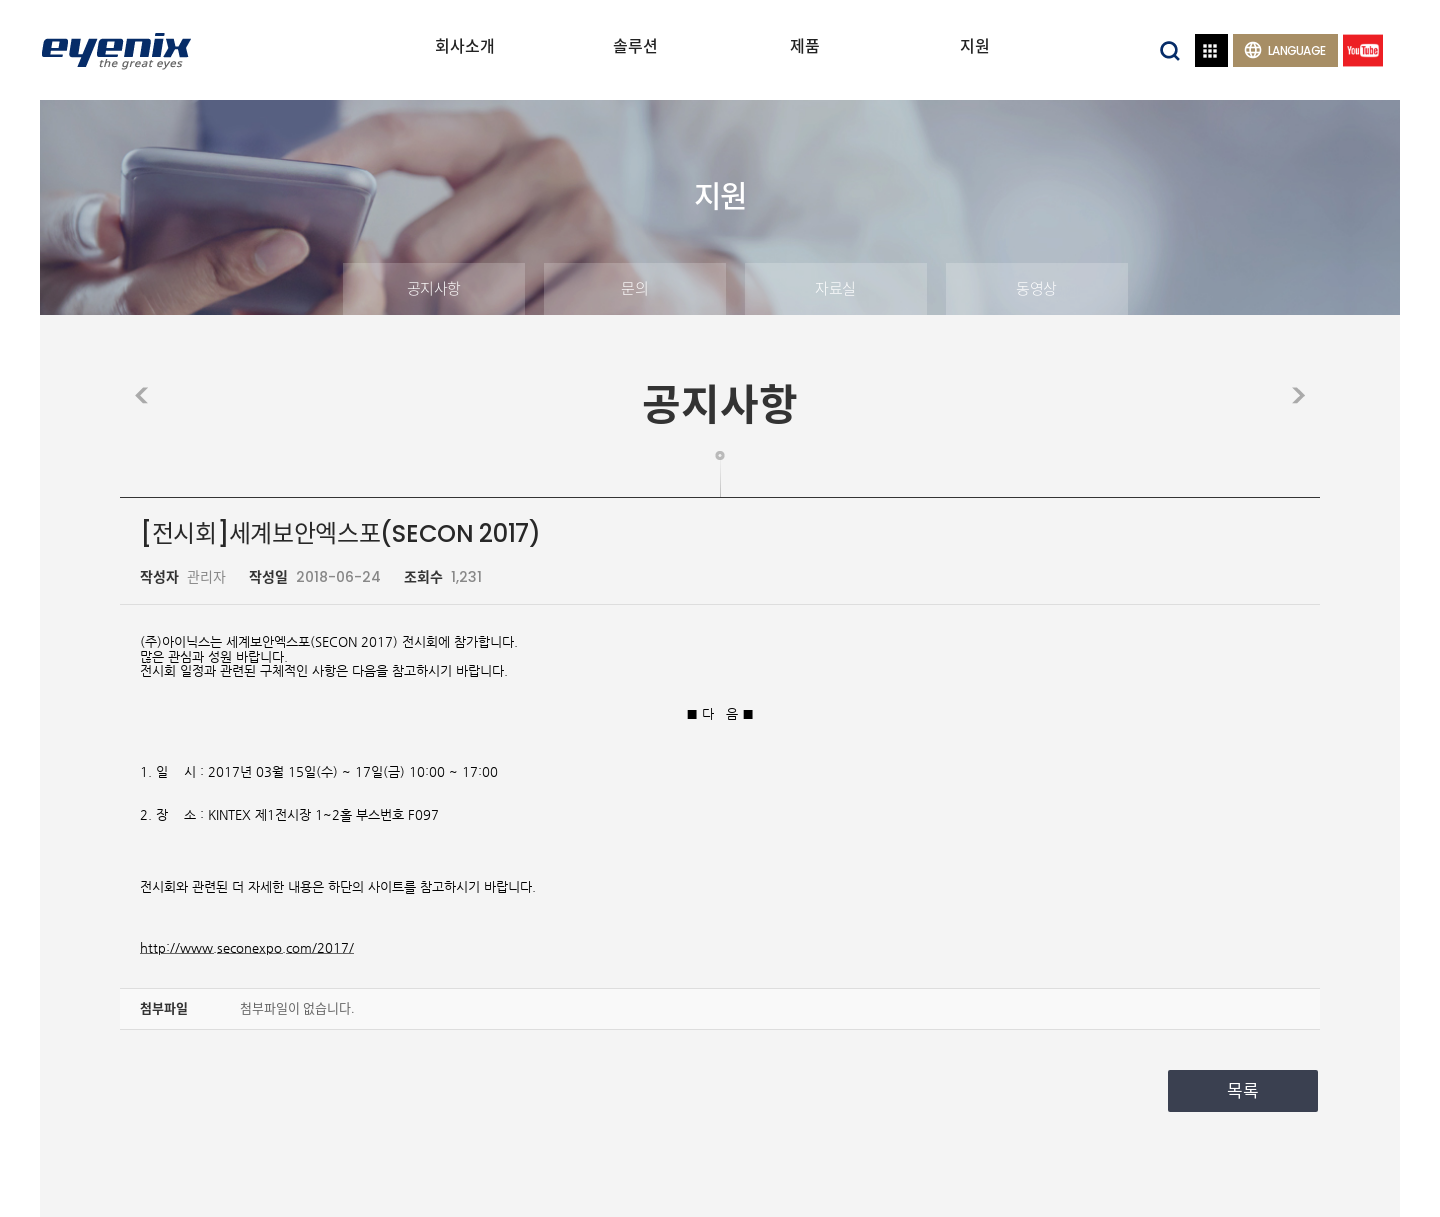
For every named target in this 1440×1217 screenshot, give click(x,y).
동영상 (1036, 288)
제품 (805, 46)
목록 (1243, 1091)
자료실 (835, 288)
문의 (634, 288)
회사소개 (465, 46)
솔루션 (635, 46)
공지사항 (434, 288)
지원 (975, 46)
